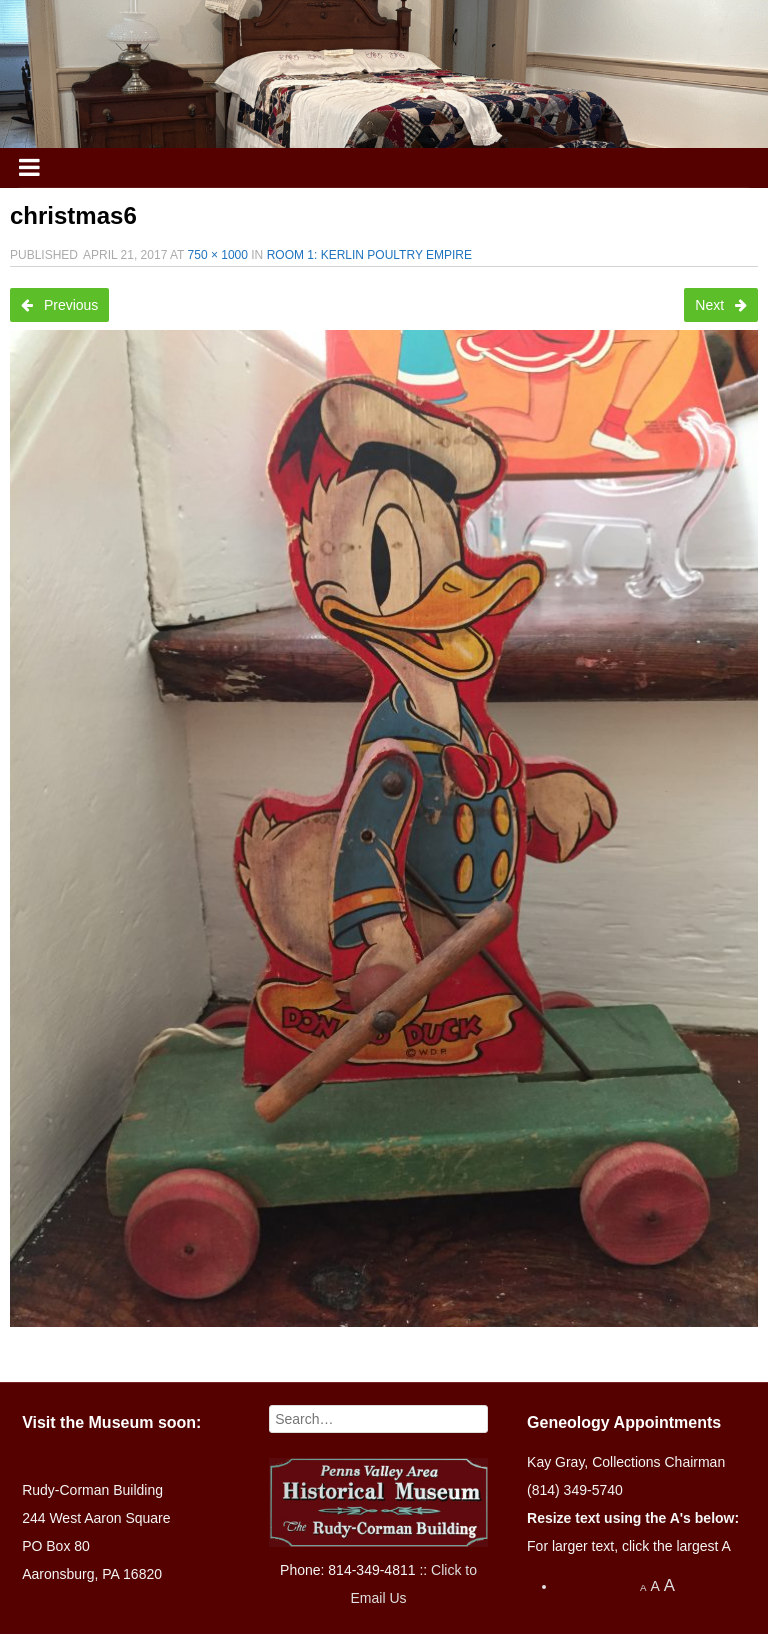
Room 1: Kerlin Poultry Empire (369, 255)
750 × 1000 (218, 255)
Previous (59, 305)
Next (721, 305)
